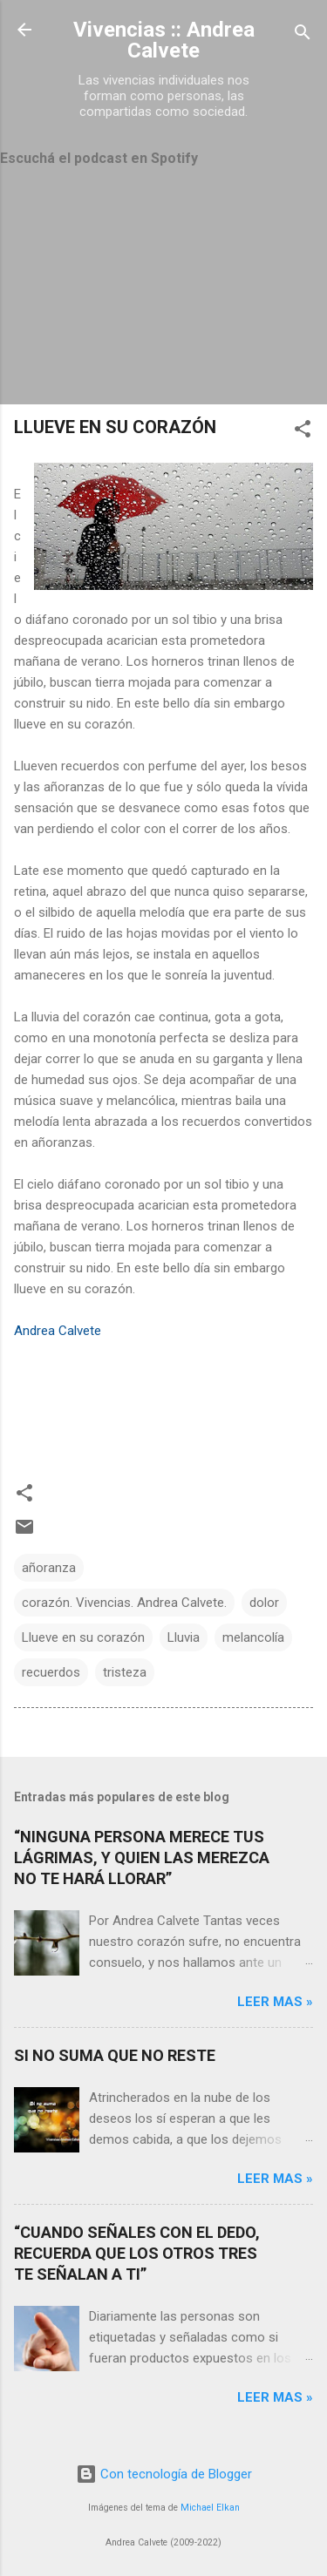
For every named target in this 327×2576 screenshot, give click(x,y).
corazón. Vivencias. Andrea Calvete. (124, 1602)
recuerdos (51, 1672)
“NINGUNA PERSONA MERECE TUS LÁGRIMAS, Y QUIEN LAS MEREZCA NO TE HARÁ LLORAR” (141, 1857)
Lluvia (183, 1637)
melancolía (253, 1637)
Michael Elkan (210, 2507)
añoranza (49, 1568)
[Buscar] (302, 35)
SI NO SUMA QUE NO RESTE (114, 2055)
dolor (264, 1602)
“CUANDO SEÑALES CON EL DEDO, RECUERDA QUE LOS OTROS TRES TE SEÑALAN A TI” (137, 2253)
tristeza (124, 1672)
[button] (302, 431)
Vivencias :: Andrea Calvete (164, 40)
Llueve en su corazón (83, 1637)
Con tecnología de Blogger (164, 2474)
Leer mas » (275, 2002)
